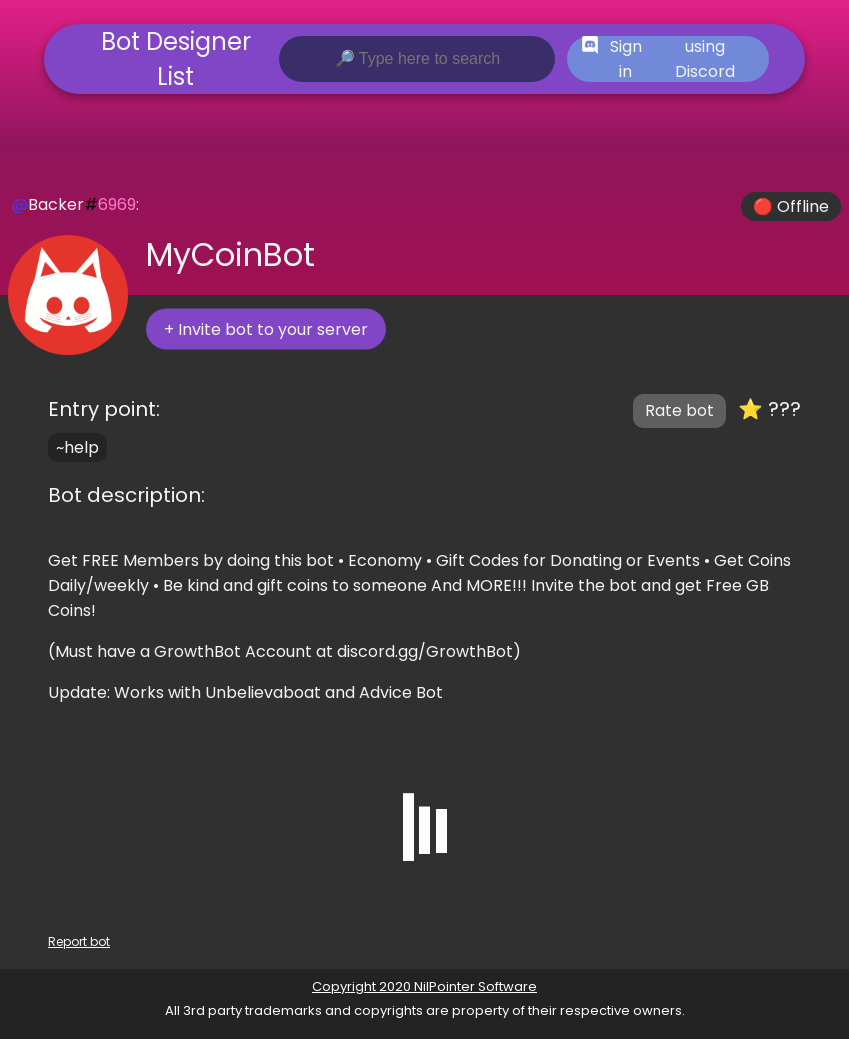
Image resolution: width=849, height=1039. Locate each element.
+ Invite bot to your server (266, 329)
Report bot (79, 941)
